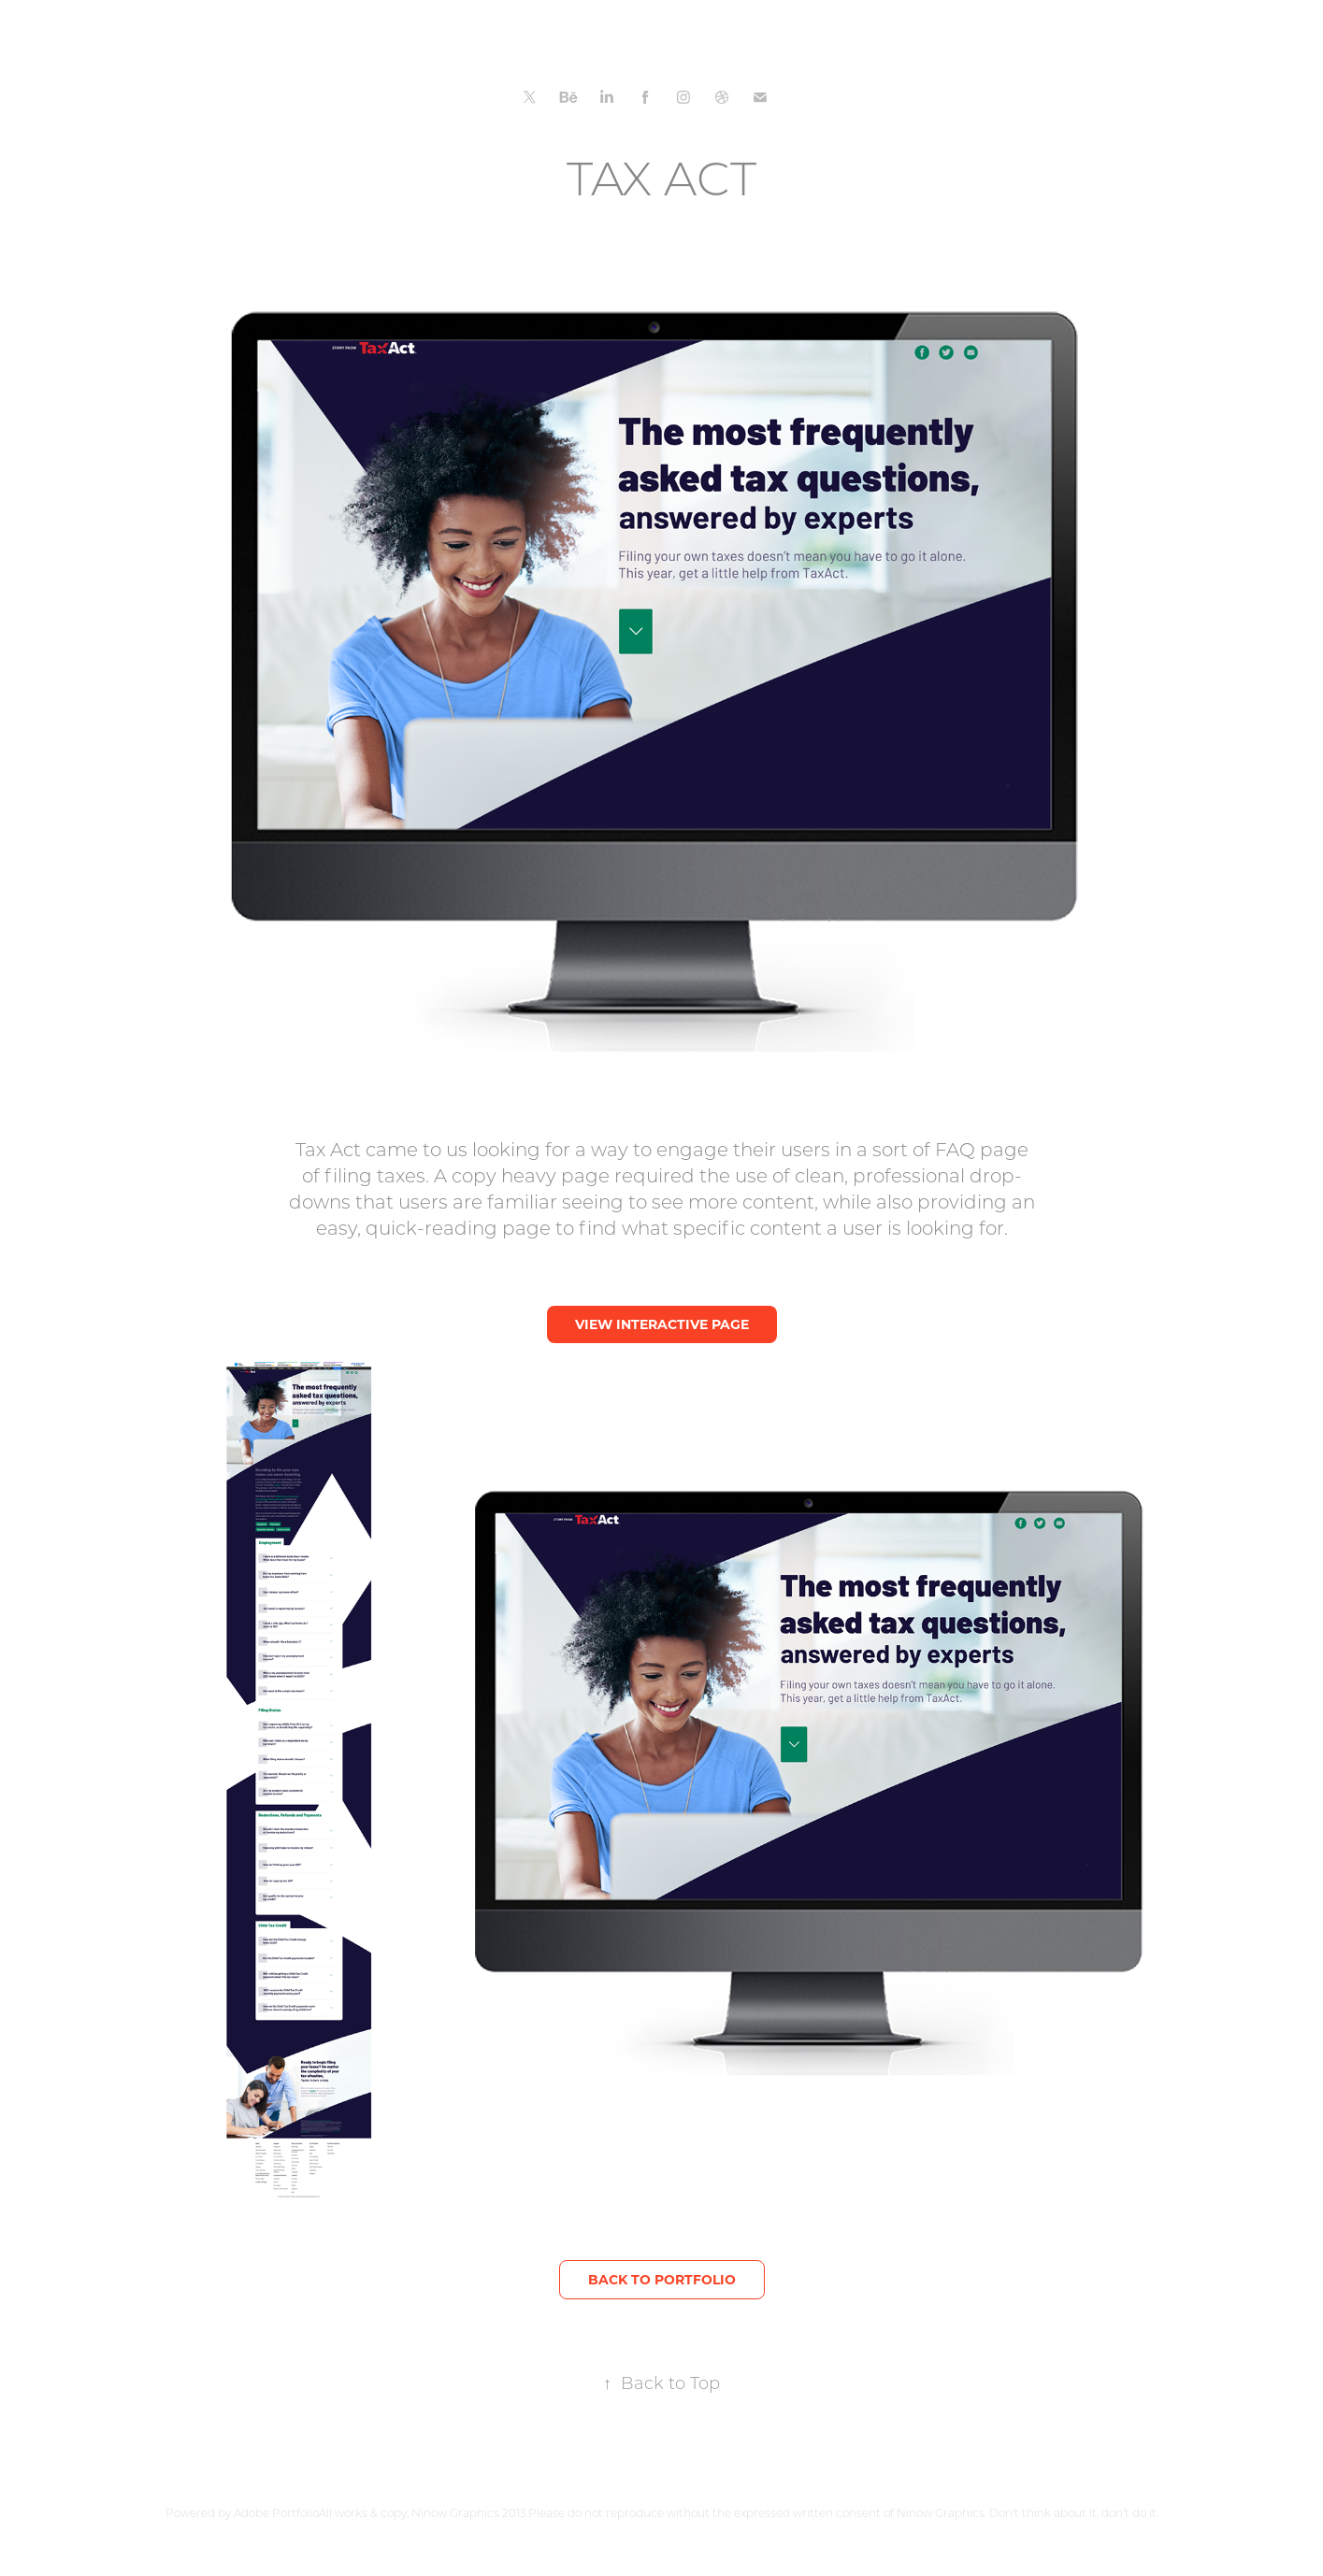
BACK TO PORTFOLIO (662, 2279)
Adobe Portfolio (276, 2513)
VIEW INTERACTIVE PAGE (662, 1324)
